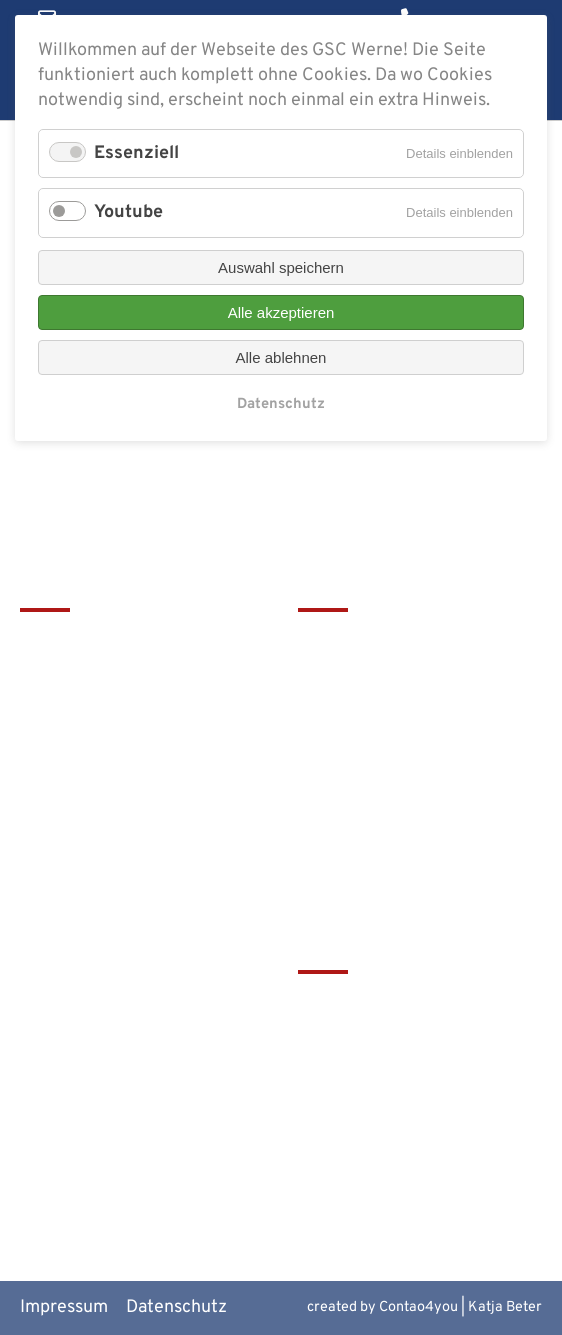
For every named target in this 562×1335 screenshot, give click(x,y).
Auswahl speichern (281, 267)
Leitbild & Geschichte (384, 643)
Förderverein (350, 710)
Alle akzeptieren (281, 312)
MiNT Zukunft (353, 1139)
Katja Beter (505, 1307)
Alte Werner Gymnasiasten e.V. (420, 1173)
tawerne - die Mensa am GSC (412, 1006)
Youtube (128, 212)
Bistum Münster (361, 1072)
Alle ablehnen (281, 357)
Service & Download (378, 744)
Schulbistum (348, 1039)
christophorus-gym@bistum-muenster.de (135, 832)
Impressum (64, 1307)
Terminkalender (361, 677)
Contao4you (418, 1307)
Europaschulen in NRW (389, 1106)
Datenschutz (176, 1307)
